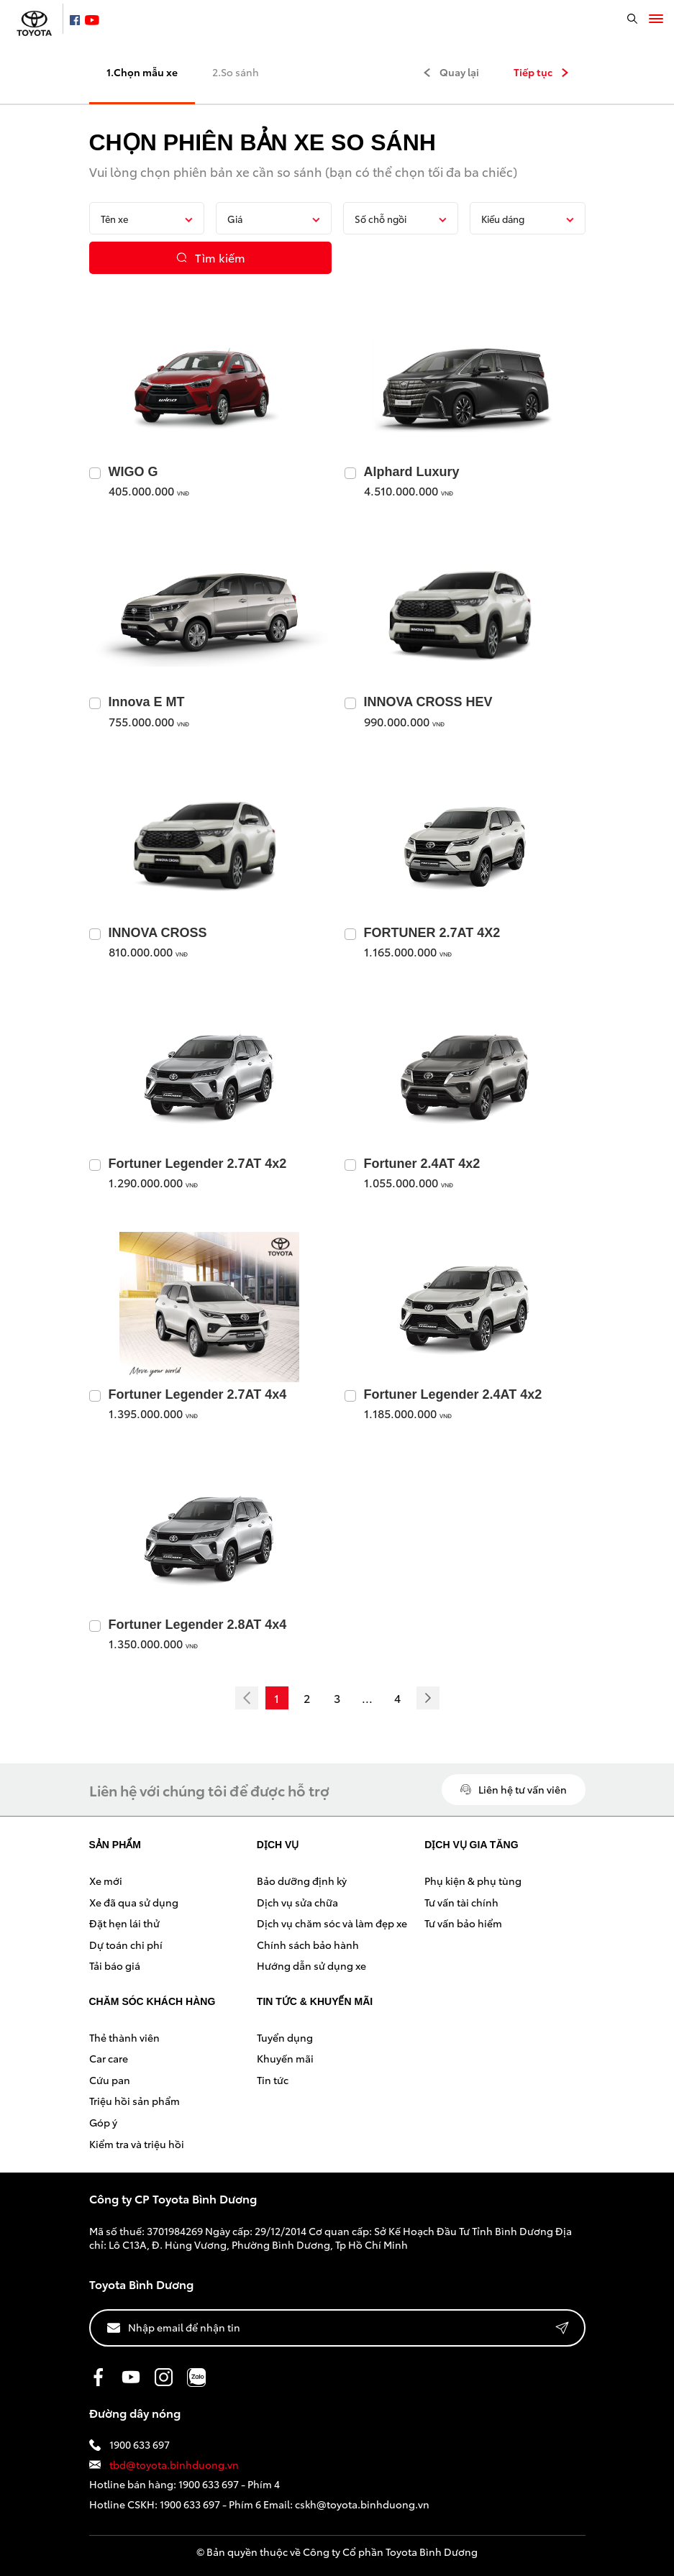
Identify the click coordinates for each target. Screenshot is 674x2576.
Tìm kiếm (210, 257)
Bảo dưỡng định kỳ (302, 1880)
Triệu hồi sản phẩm (134, 2100)
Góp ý (103, 2122)
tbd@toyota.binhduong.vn (164, 2465)
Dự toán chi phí (126, 1944)
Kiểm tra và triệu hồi (136, 2144)
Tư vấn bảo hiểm (463, 1923)
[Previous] (246, 1697)
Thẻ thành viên (124, 2037)
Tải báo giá (114, 1965)
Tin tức (272, 2080)
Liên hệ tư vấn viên (513, 1789)
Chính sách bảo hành (308, 1944)
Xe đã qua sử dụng (133, 1902)
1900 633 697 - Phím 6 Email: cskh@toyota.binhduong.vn (294, 2504)
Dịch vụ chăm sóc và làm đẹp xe (332, 1923)
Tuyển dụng (285, 2037)
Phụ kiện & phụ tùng (473, 1880)
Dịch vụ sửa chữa (297, 1902)
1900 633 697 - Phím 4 (229, 2484)
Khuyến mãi (285, 2058)
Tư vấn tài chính (461, 1902)
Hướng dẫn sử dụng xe (311, 1965)
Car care (108, 2058)
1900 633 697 (129, 2445)
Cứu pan (109, 2080)
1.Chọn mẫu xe (142, 72)
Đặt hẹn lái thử (124, 1923)
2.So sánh (235, 72)
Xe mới (105, 1880)
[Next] (428, 1697)
